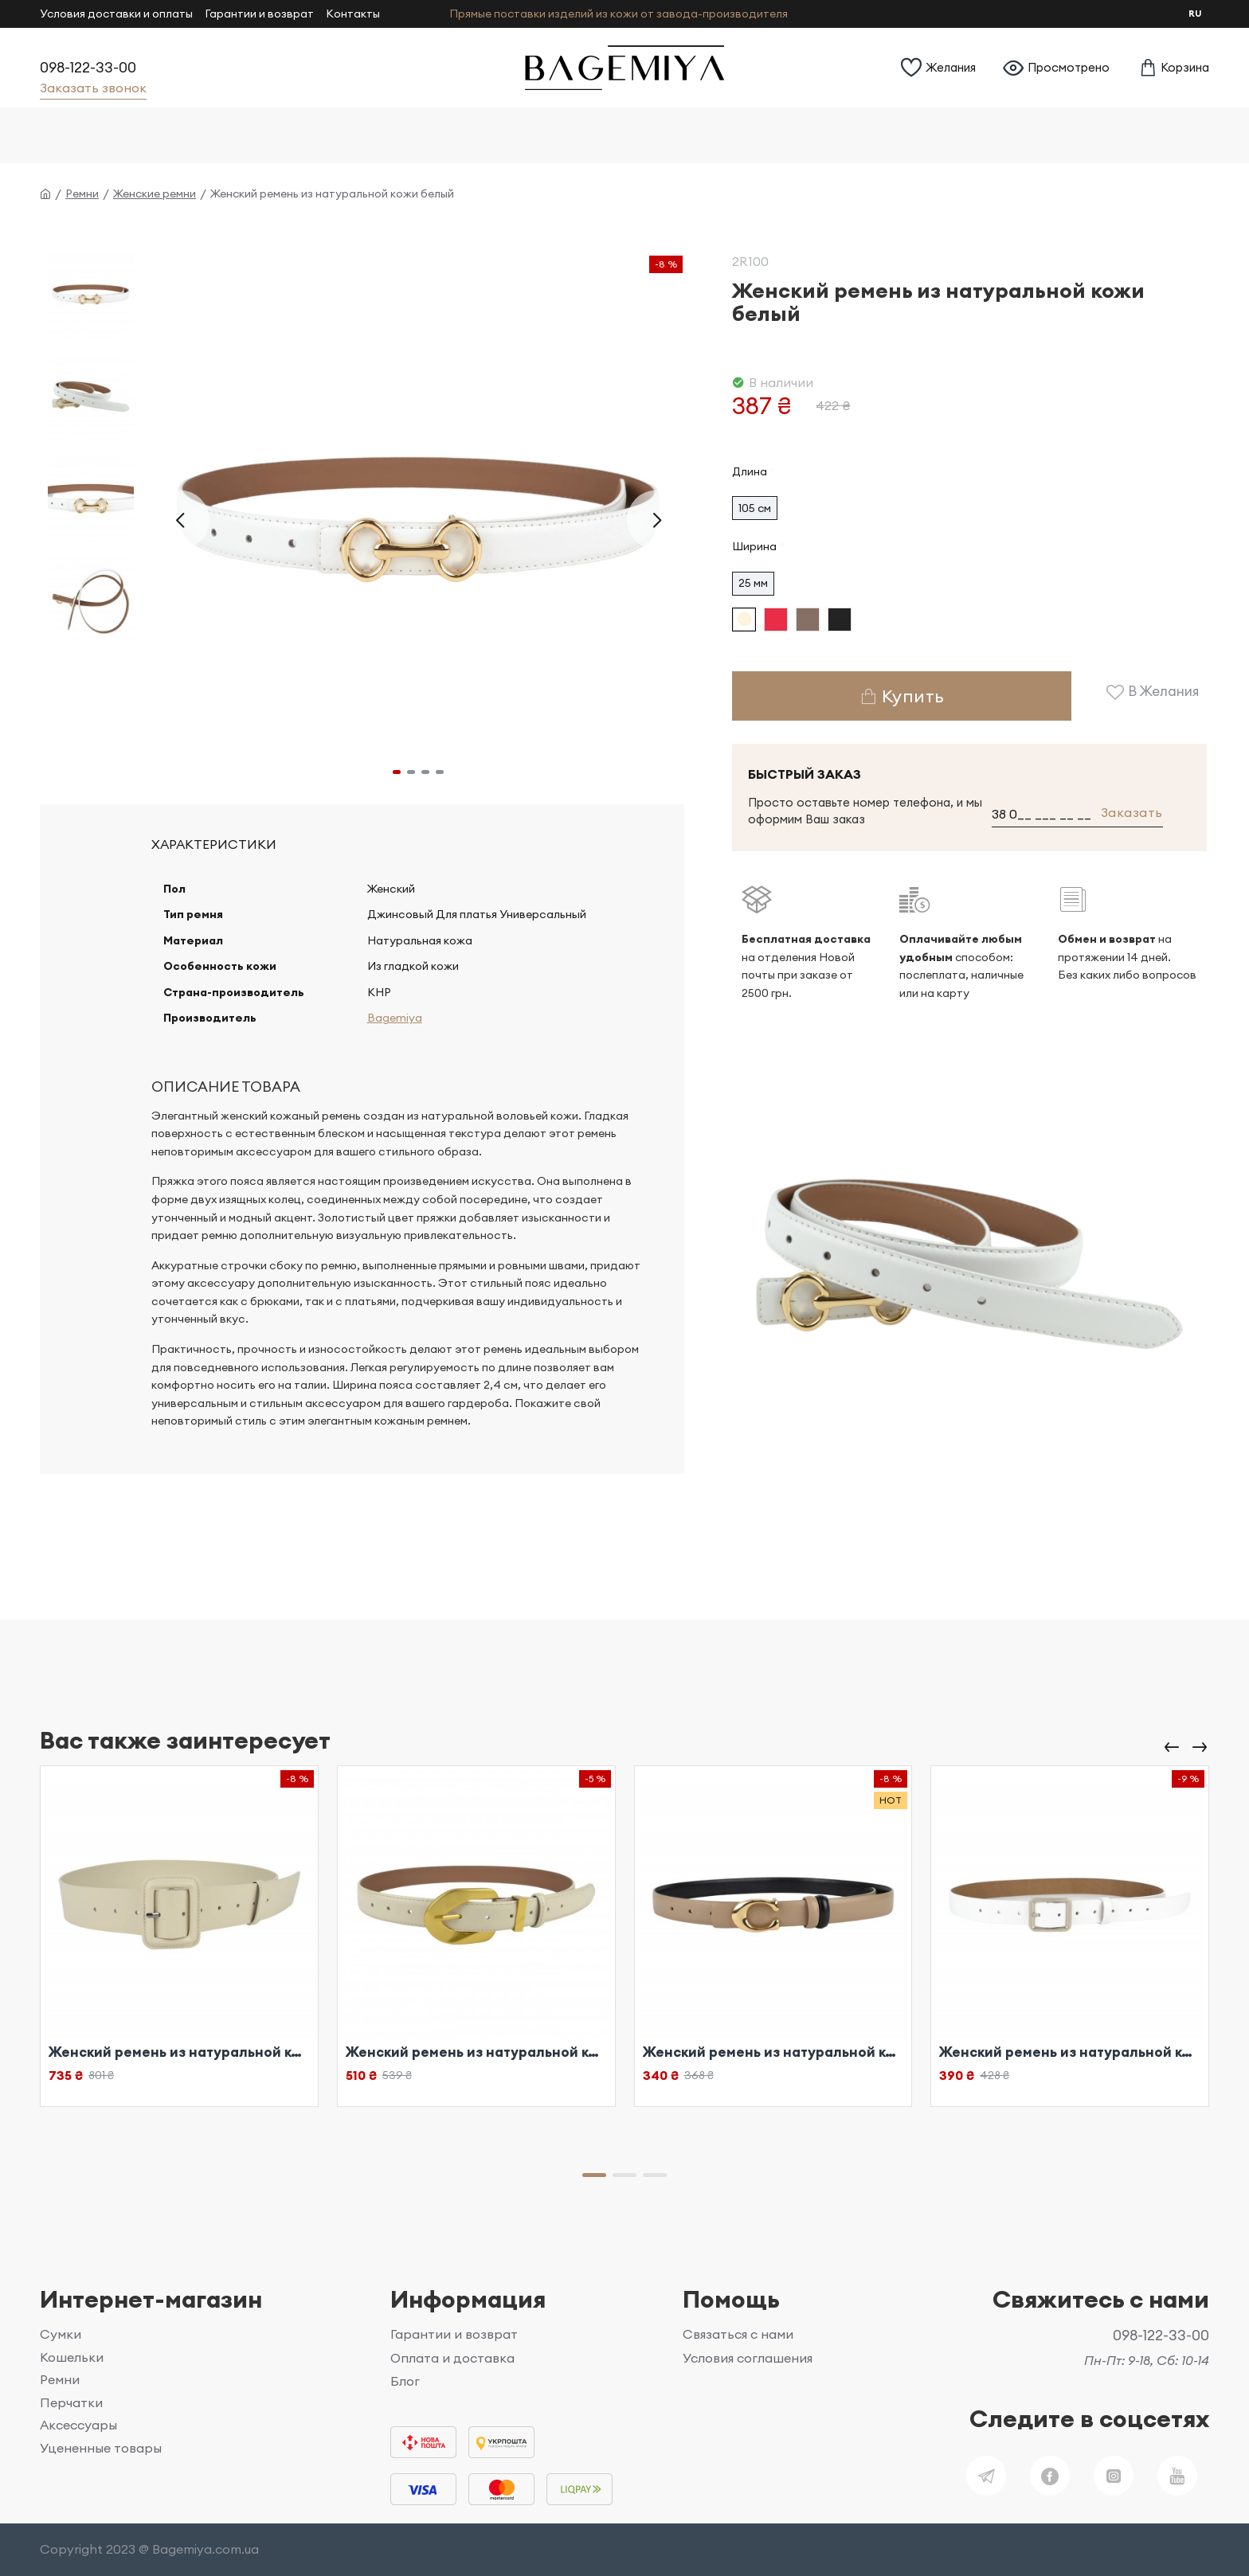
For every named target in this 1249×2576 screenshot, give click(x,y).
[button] (179, 519)
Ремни (82, 193)
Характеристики (213, 844)
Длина (749, 471)
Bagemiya (391, 1031)
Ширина (754, 546)
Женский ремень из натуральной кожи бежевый (179, 2052)
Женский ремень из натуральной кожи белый (1069, 2052)
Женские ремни (154, 193)
